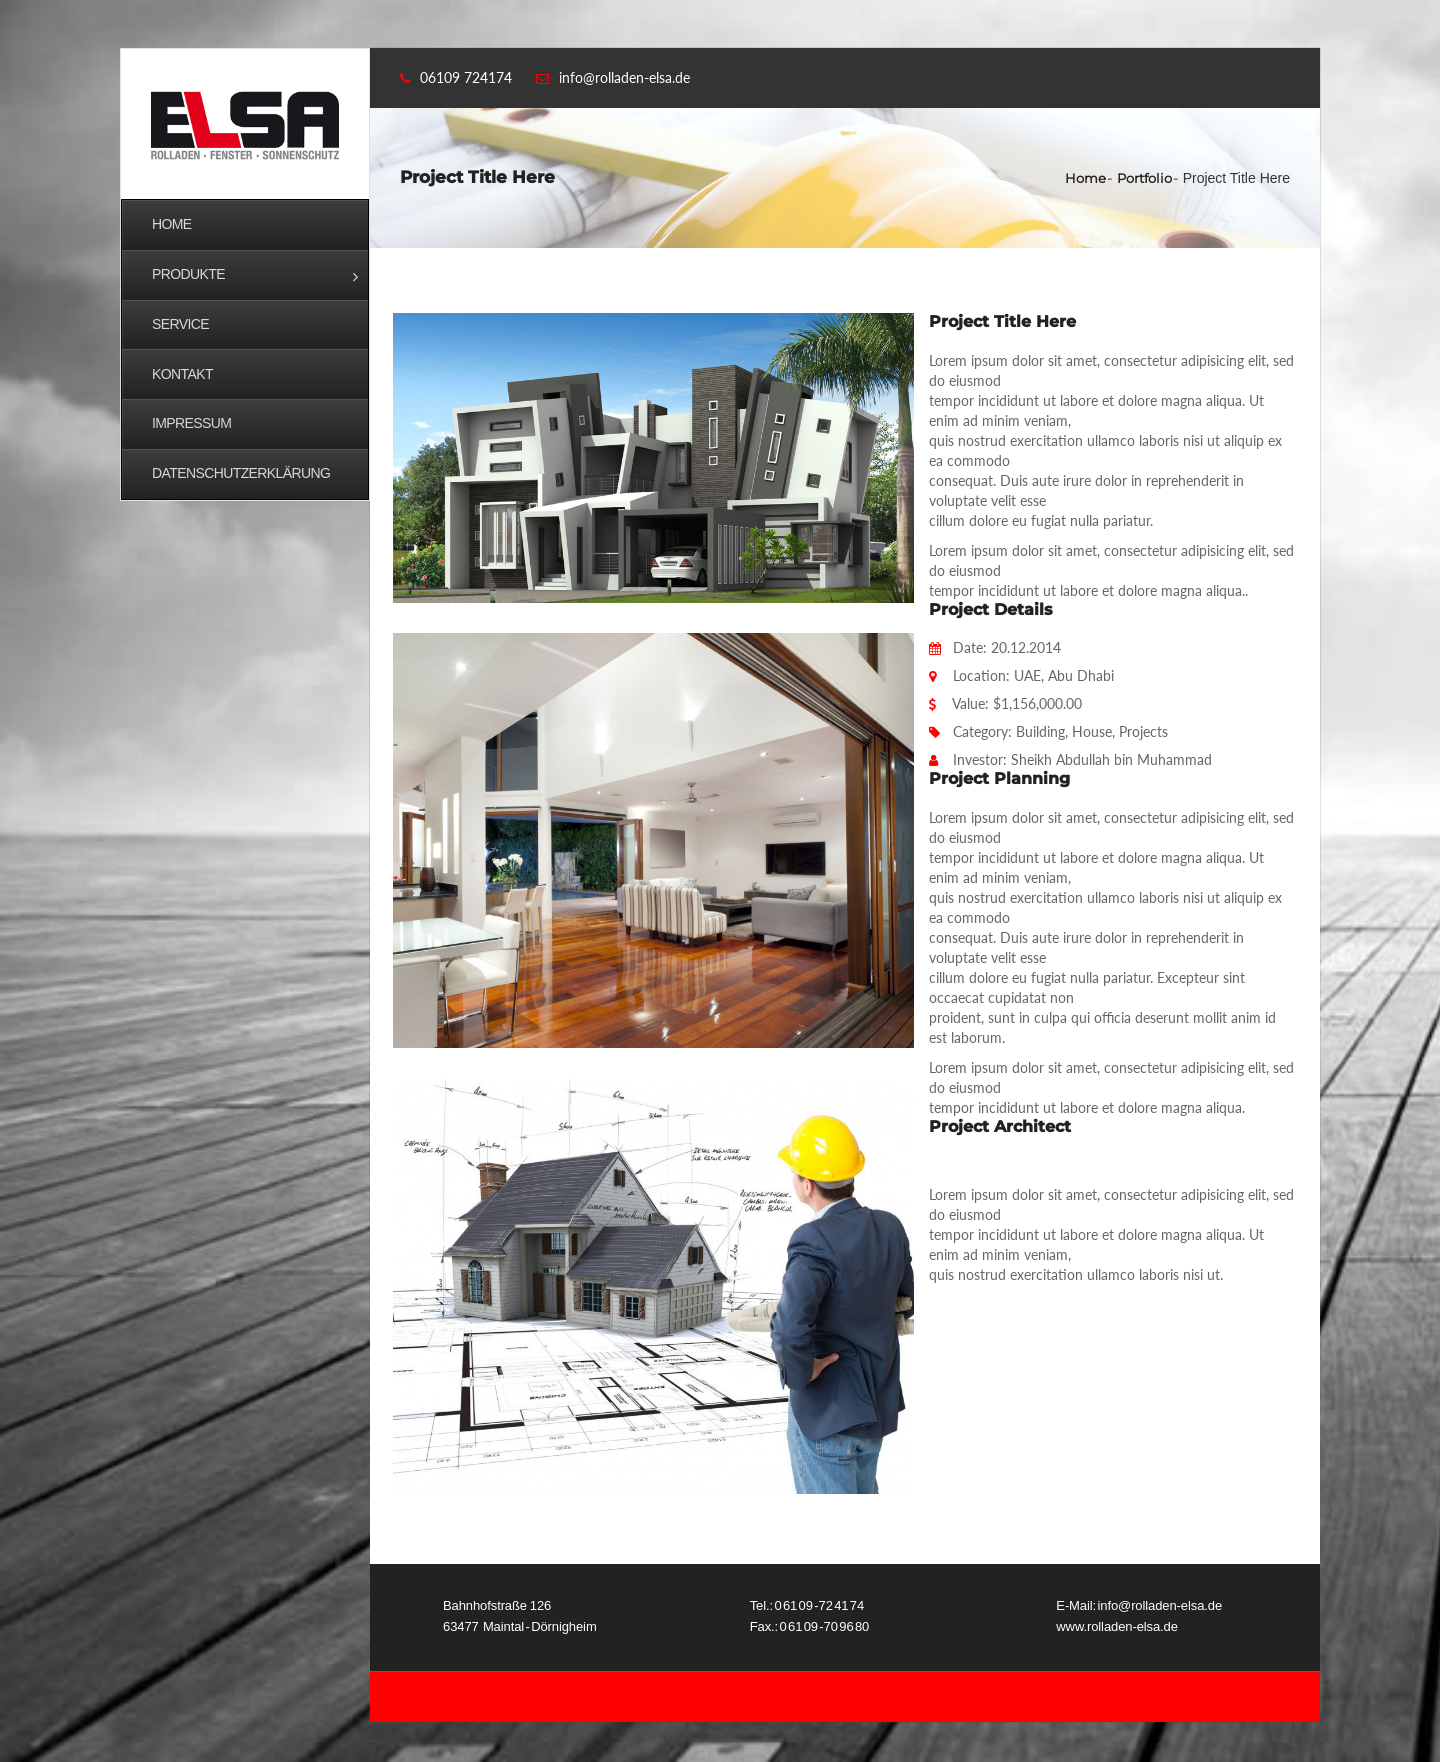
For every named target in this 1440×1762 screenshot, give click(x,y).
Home (1085, 178)
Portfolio (1144, 178)
